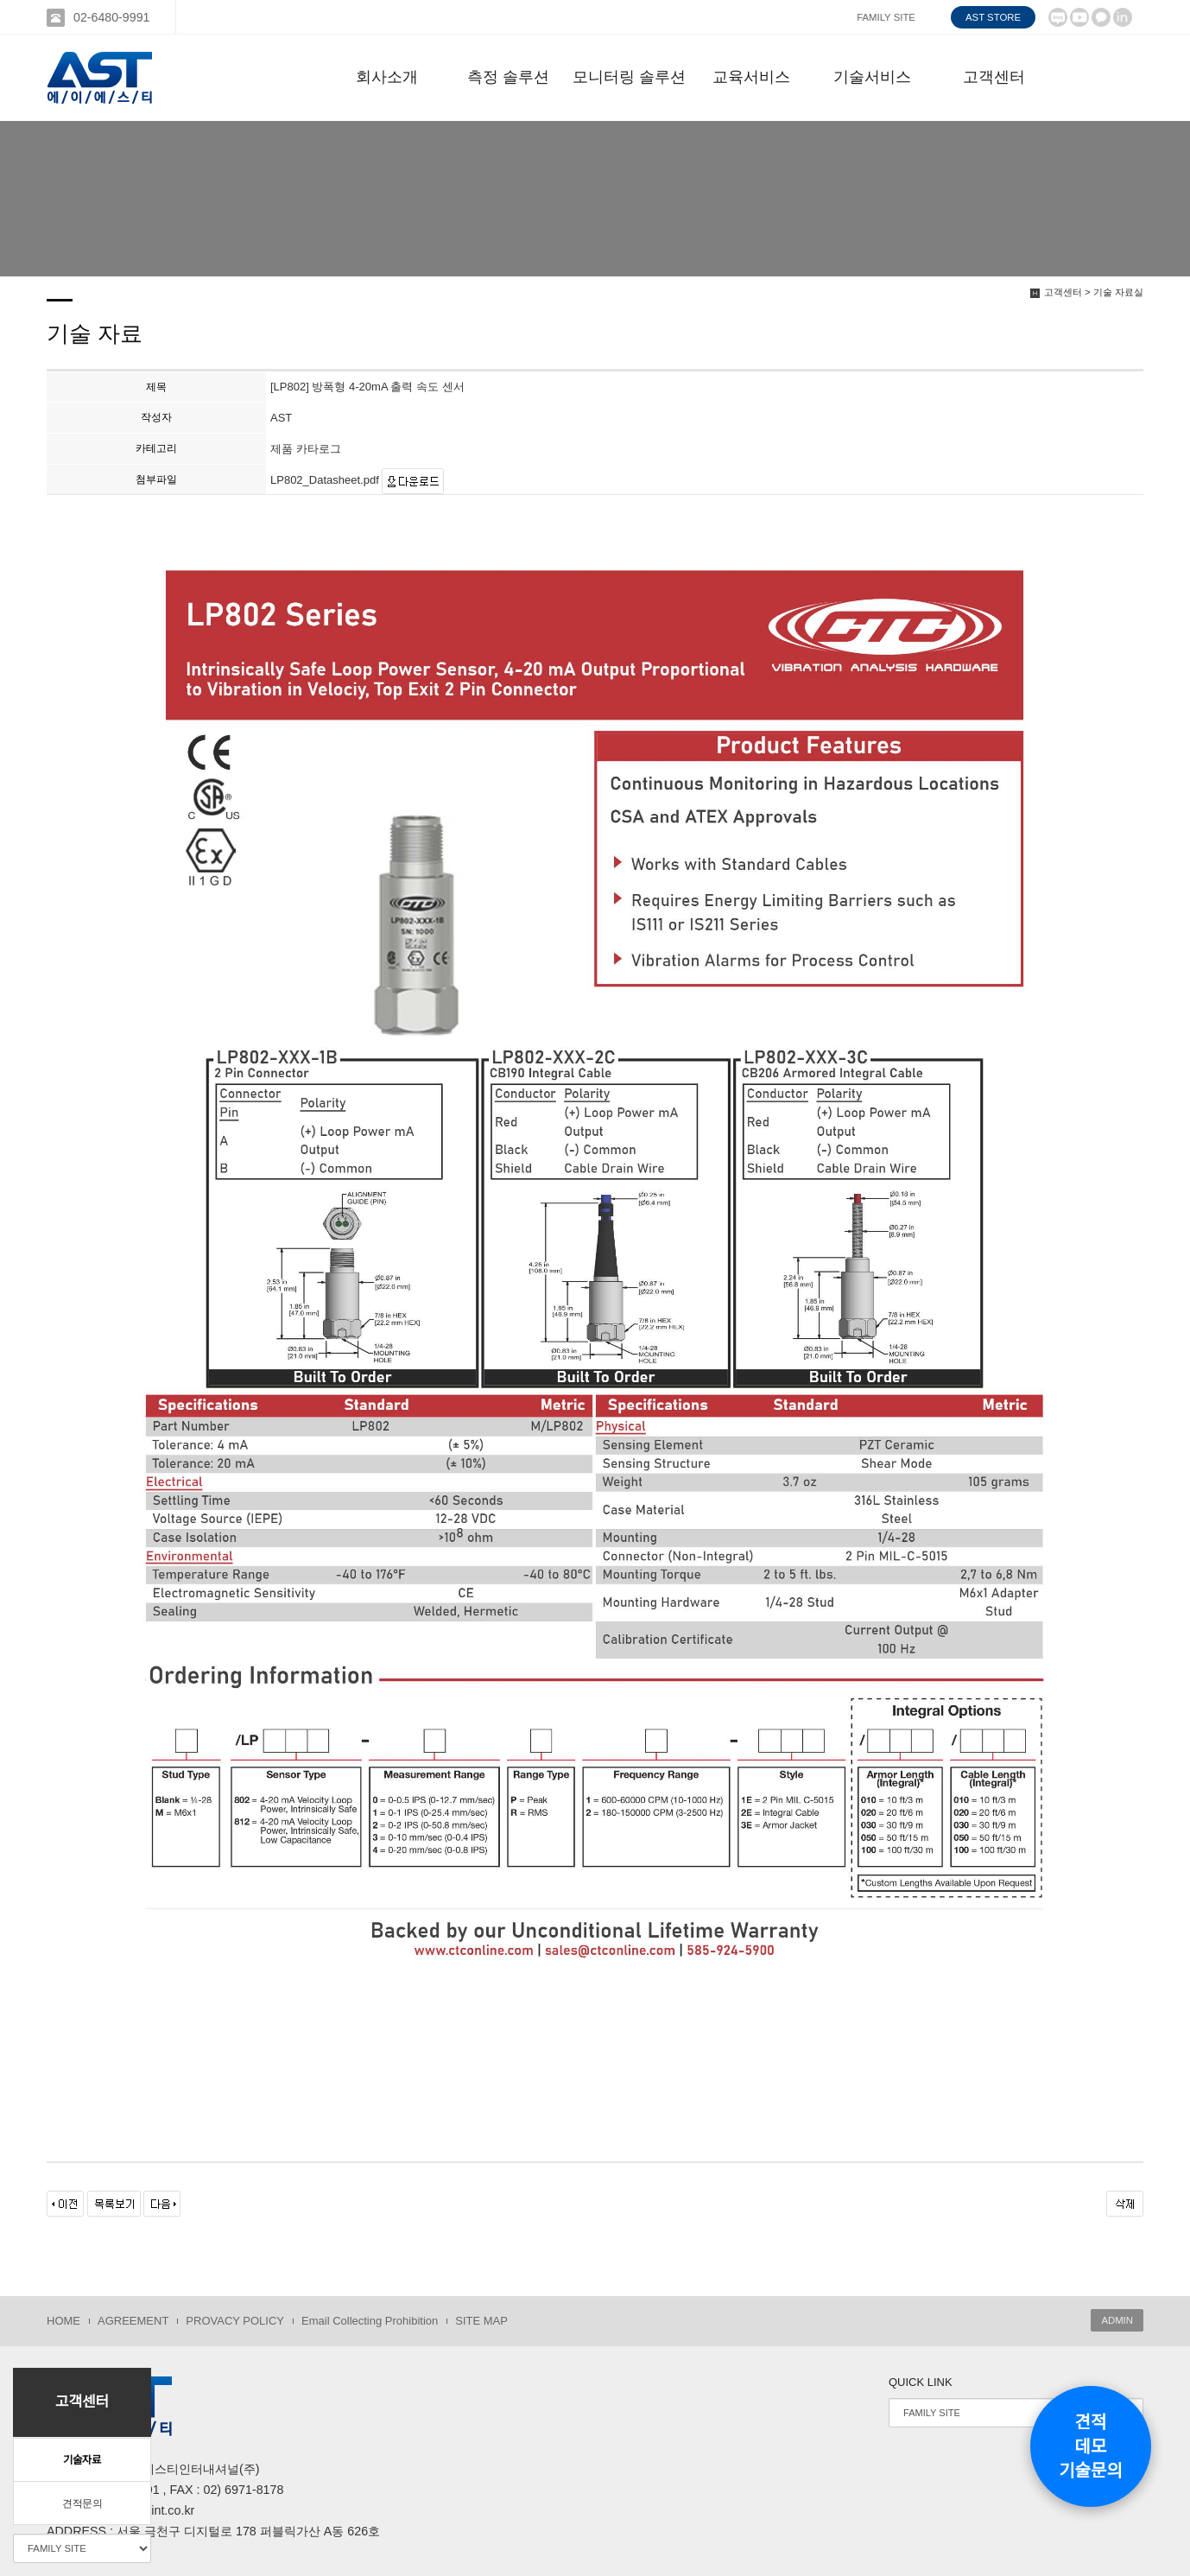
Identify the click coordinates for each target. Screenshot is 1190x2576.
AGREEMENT (133, 2320)
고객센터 (994, 77)
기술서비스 (872, 77)
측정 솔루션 (508, 77)
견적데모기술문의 (1091, 2446)
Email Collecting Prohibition (369, 2320)
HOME (63, 2320)
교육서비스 (751, 77)
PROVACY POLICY (235, 2320)
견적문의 (82, 2503)
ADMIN (1117, 2320)
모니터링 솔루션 (629, 77)
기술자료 (82, 2460)
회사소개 (387, 77)
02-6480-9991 (111, 17)
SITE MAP (481, 2320)
